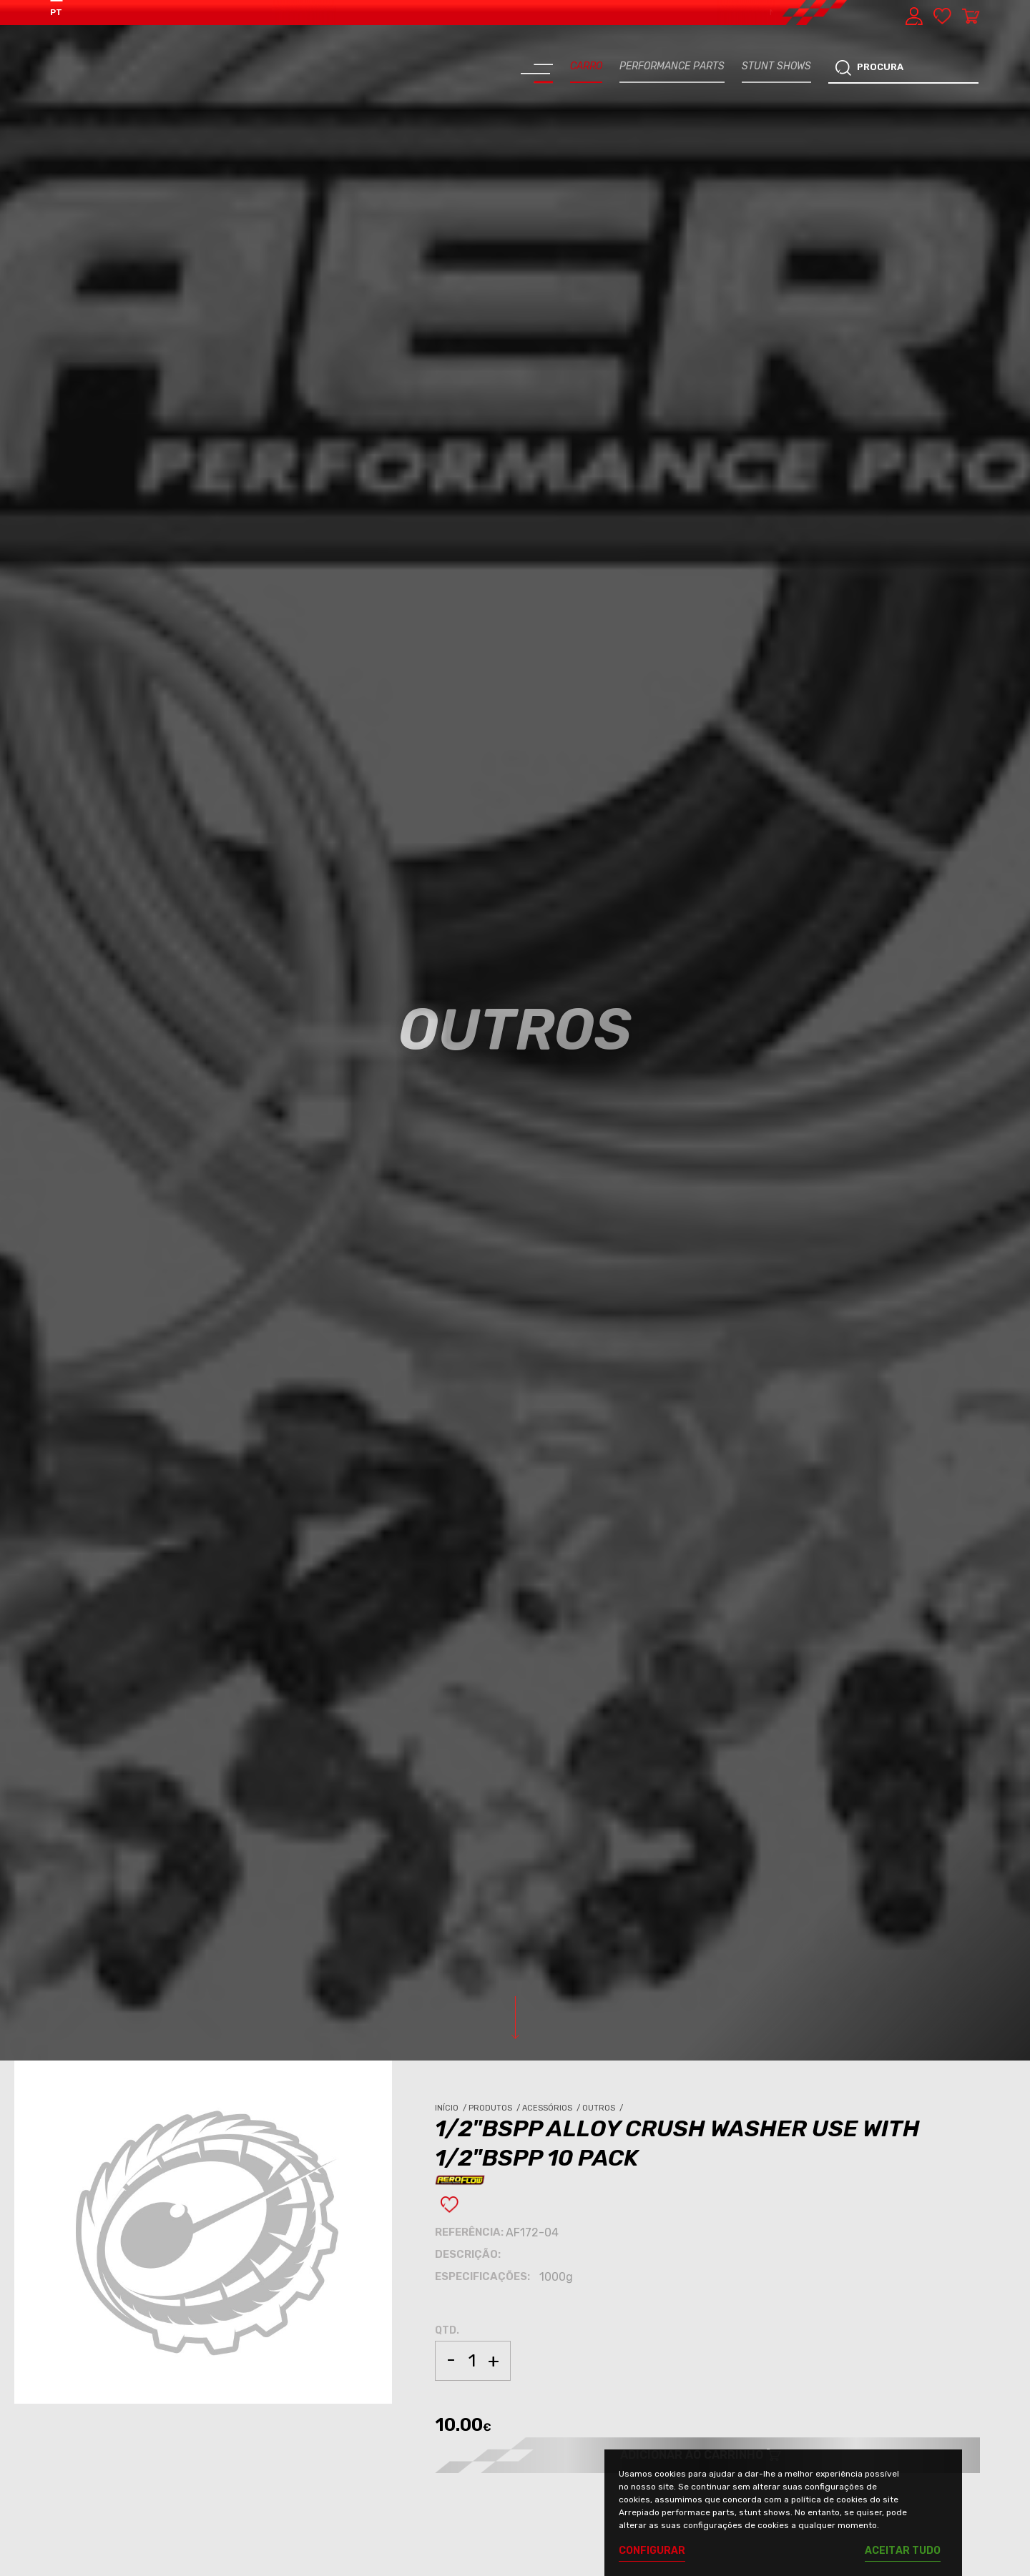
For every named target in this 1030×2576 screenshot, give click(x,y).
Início (452, 2108)
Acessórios (552, 2108)
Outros (603, 2108)
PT (56, 12)
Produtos (495, 2108)
